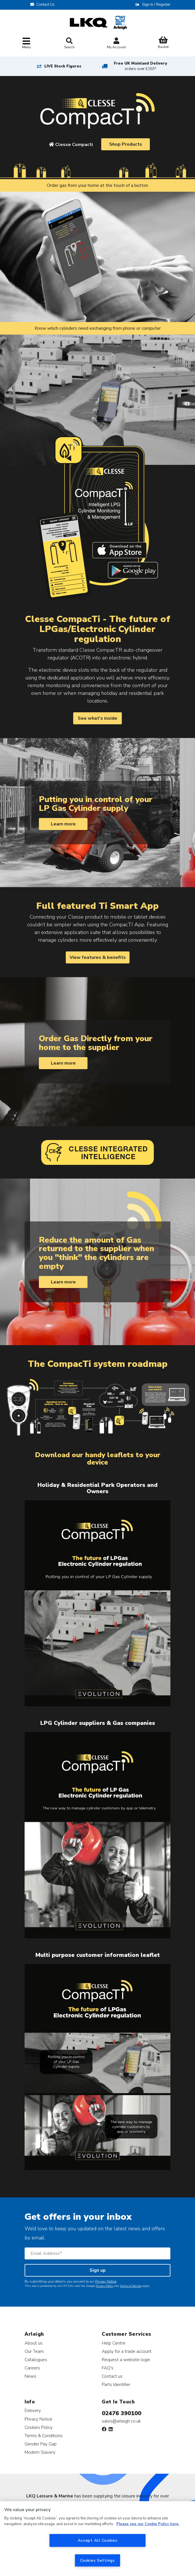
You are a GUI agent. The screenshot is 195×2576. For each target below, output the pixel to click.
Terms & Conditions (44, 2436)
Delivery (33, 2410)
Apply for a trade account (127, 2351)
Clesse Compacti (71, 144)
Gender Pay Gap (41, 2444)
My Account (116, 43)
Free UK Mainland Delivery (140, 66)
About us (34, 2343)
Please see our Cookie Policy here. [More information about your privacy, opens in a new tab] (147, 2524)
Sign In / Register (156, 4)
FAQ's (108, 2368)
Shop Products (125, 144)
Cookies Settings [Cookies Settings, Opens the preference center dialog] (97, 2560)
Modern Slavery (40, 2452)
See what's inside (97, 718)
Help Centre (114, 2343)
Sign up (97, 2270)
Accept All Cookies (98, 2540)
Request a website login (126, 2360)
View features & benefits (97, 957)
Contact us (112, 2376)
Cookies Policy (39, 2427)
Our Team (34, 2351)
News (30, 2376)
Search (69, 43)
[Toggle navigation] (26, 44)
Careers (32, 2368)
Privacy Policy (104, 2286)
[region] (97, 2538)
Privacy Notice (105, 2281)
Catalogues (36, 2360)
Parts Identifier (116, 2384)
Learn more (63, 824)
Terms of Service (130, 2286)
